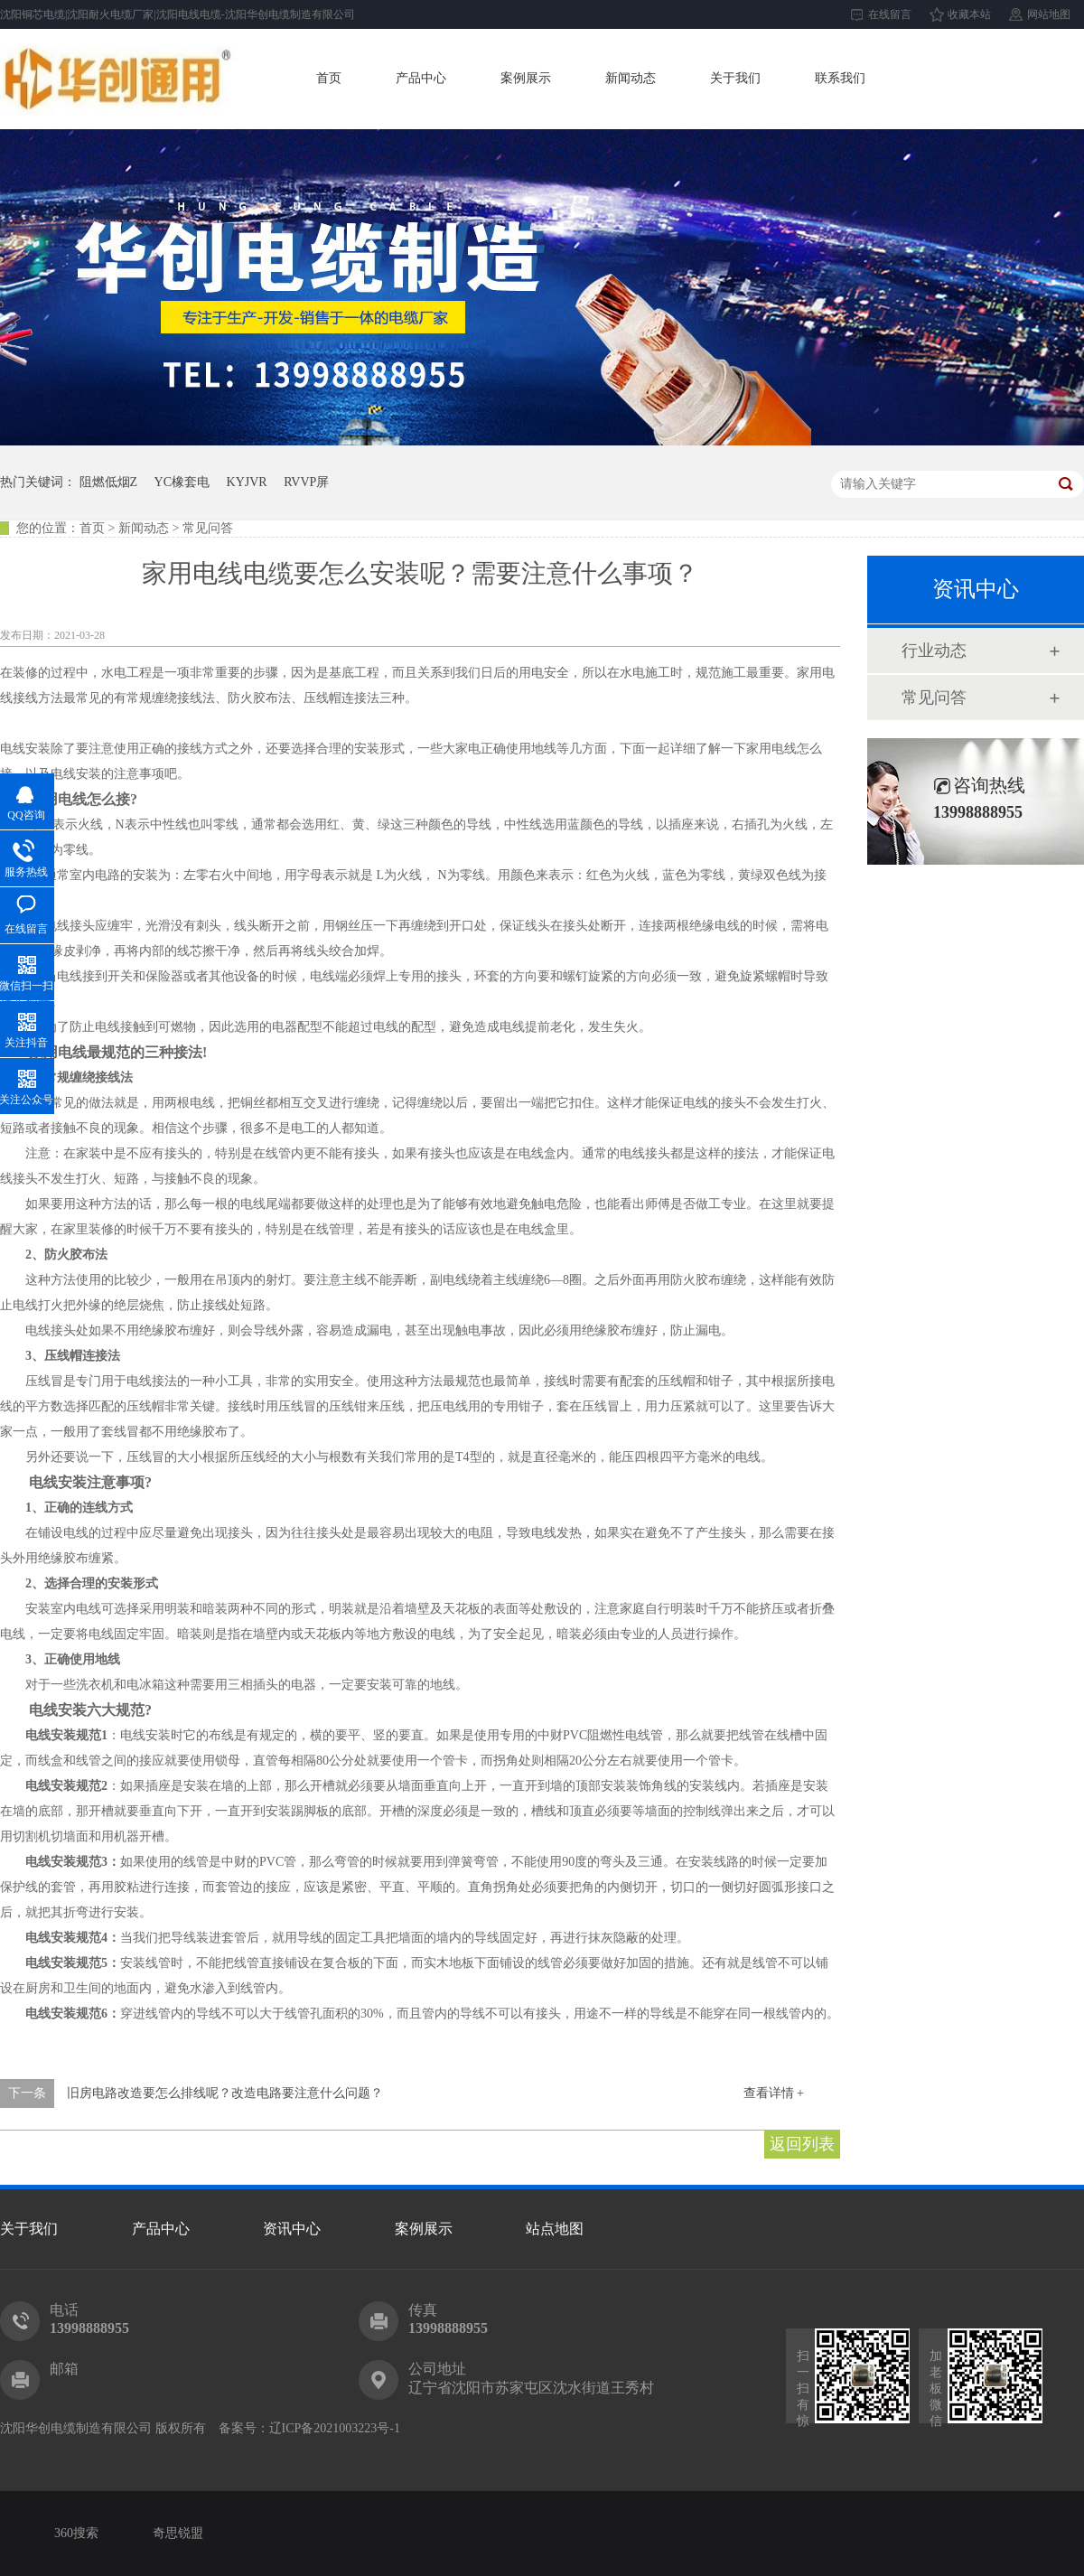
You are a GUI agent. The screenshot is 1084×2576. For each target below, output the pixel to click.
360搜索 (76, 2533)
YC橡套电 (182, 482)
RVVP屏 (306, 482)
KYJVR (247, 482)
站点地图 (555, 2228)
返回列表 (802, 2144)
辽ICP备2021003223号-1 (334, 2428)
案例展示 (525, 78)
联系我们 (840, 78)
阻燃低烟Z (108, 482)
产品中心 (421, 78)
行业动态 (934, 651)
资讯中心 (292, 2228)
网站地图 (1048, 14)
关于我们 (735, 78)
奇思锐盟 (178, 2533)
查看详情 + (773, 2093)
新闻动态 (630, 78)
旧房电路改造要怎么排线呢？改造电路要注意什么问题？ (225, 2093)
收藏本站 (969, 14)
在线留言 (889, 14)
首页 (328, 78)
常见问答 (934, 697)
